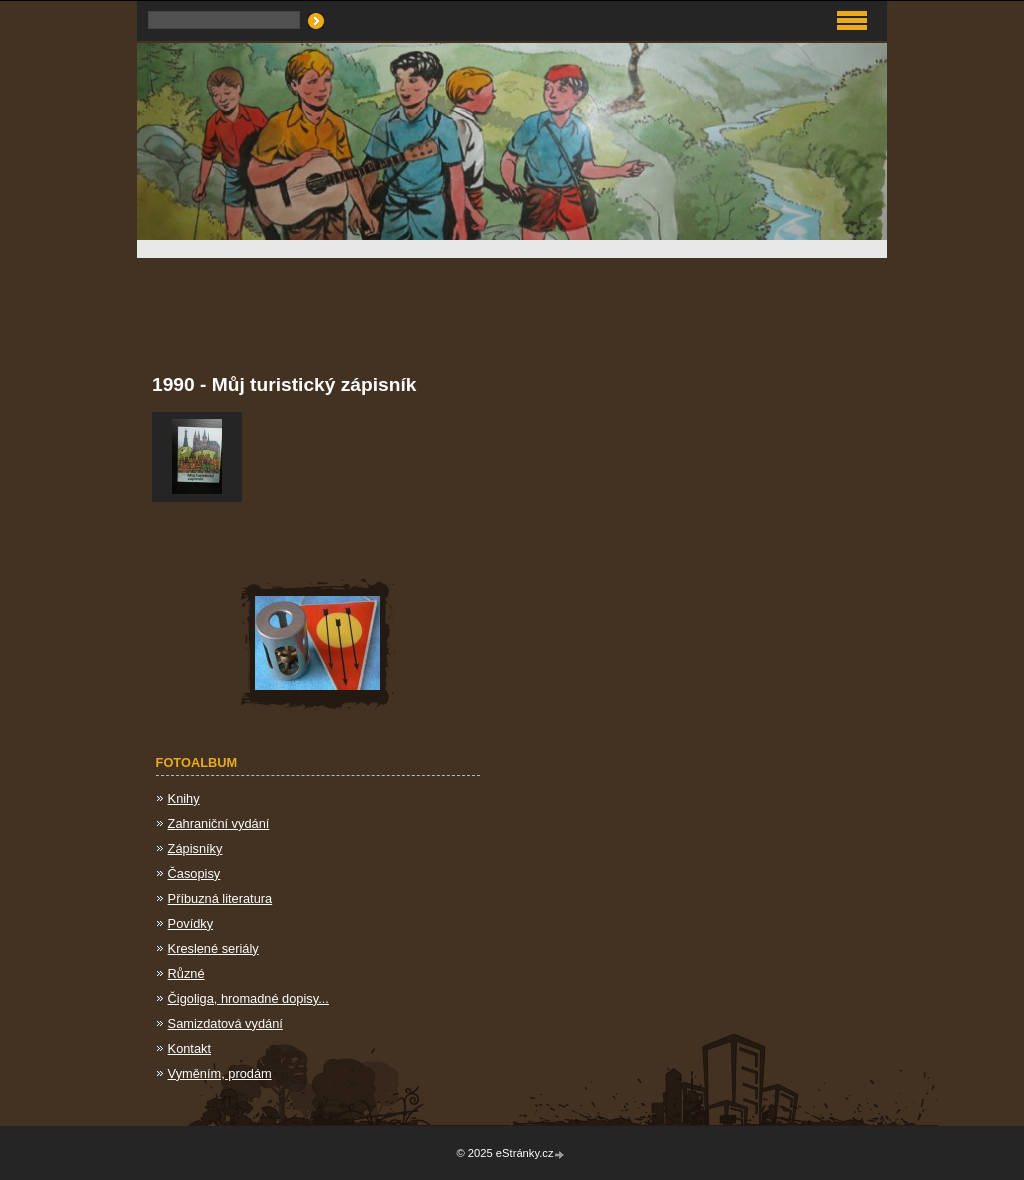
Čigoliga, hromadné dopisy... (248, 998)
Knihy (184, 798)
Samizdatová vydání (225, 1023)
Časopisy (194, 873)
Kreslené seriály (213, 948)
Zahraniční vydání (219, 823)
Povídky (191, 923)
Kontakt (189, 1048)
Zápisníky (195, 848)
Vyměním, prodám (220, 1073)
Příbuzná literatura (220, 898)
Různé (186, 973)
